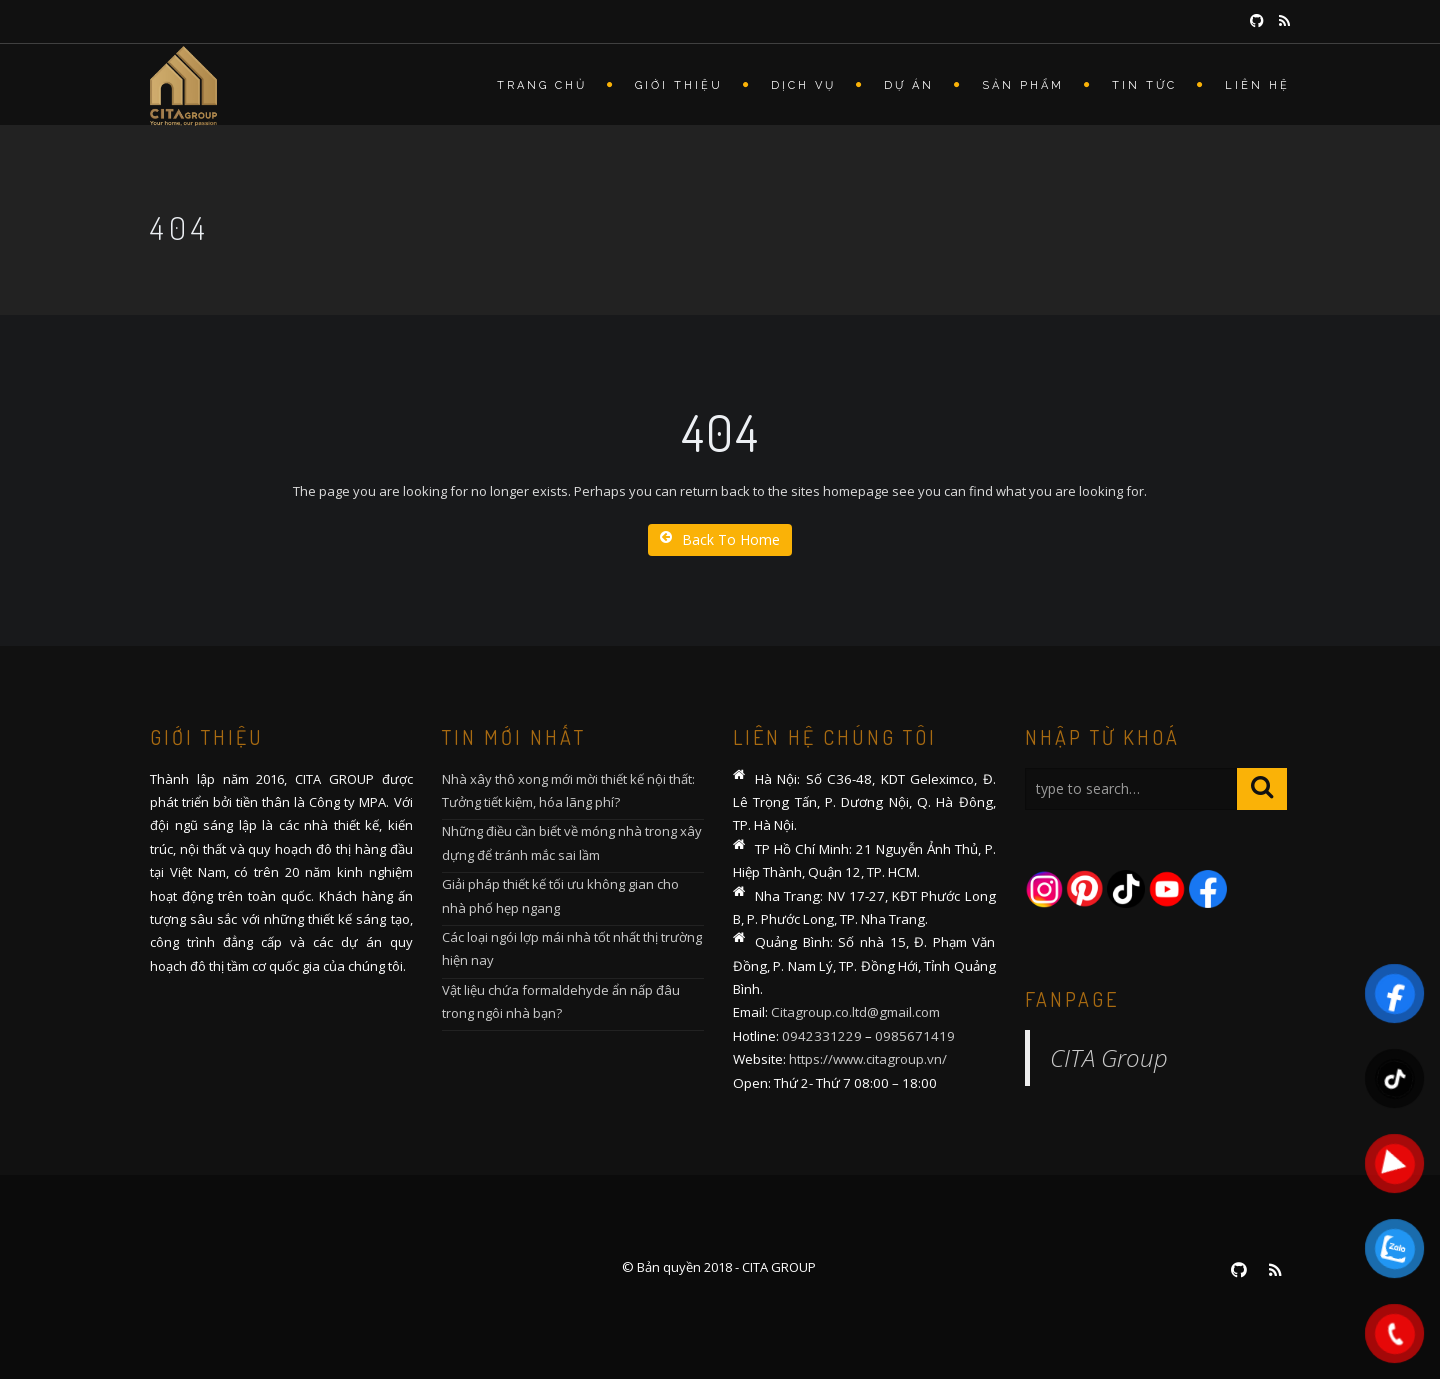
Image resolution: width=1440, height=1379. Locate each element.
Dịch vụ (803, 85)
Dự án (909, 85)
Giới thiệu (679, 85)
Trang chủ (542, 85)
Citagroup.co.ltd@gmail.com (855, 1012)
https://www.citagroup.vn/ (868, 1059)
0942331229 (822, 1036)
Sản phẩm (1023, 85)
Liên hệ (1257, 85)
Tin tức (1144, 85)
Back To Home (720, 539)
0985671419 (915, 1036)
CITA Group (1109, 1057)
